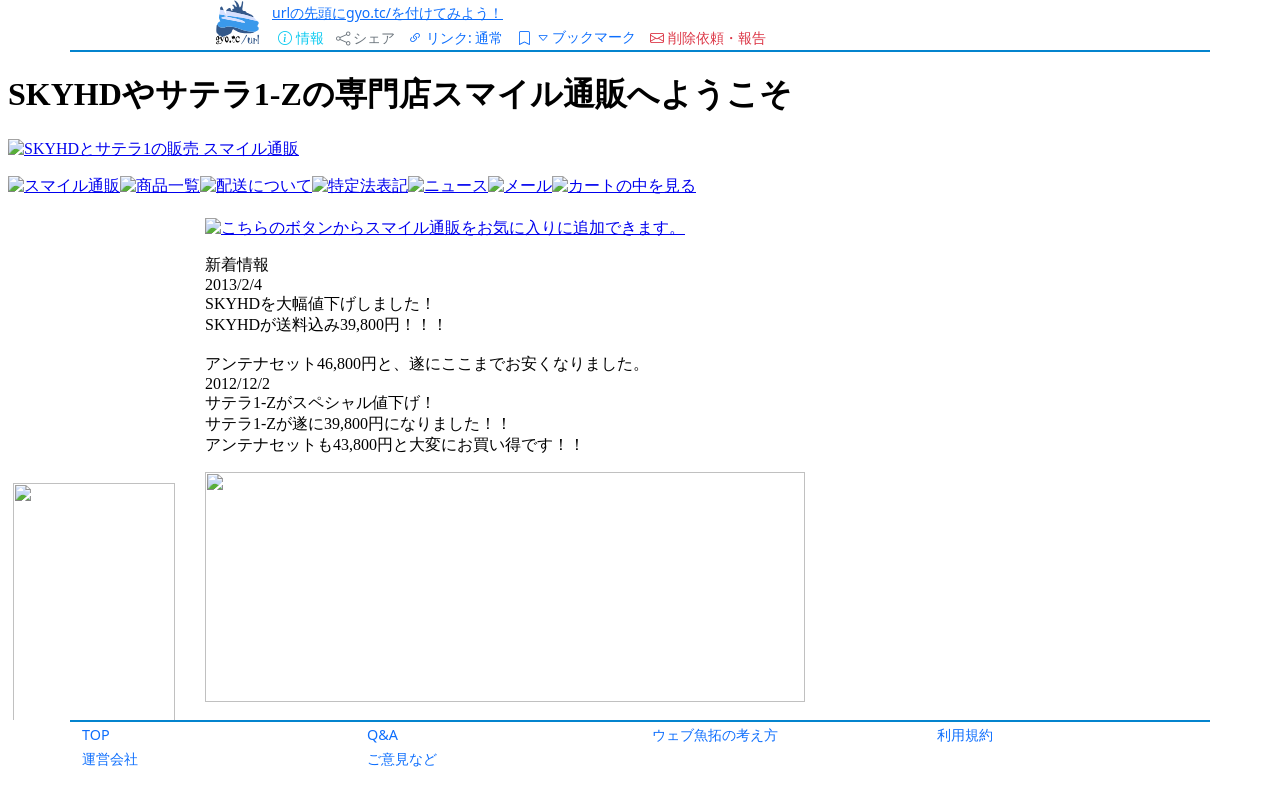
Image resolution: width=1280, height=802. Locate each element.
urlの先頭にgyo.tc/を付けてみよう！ (387, 12)
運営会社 (110, 758)
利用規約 (965, 734)
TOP (96, 734)
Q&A (382, 734)
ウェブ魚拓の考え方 (715, 734)
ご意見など (402, 758)
